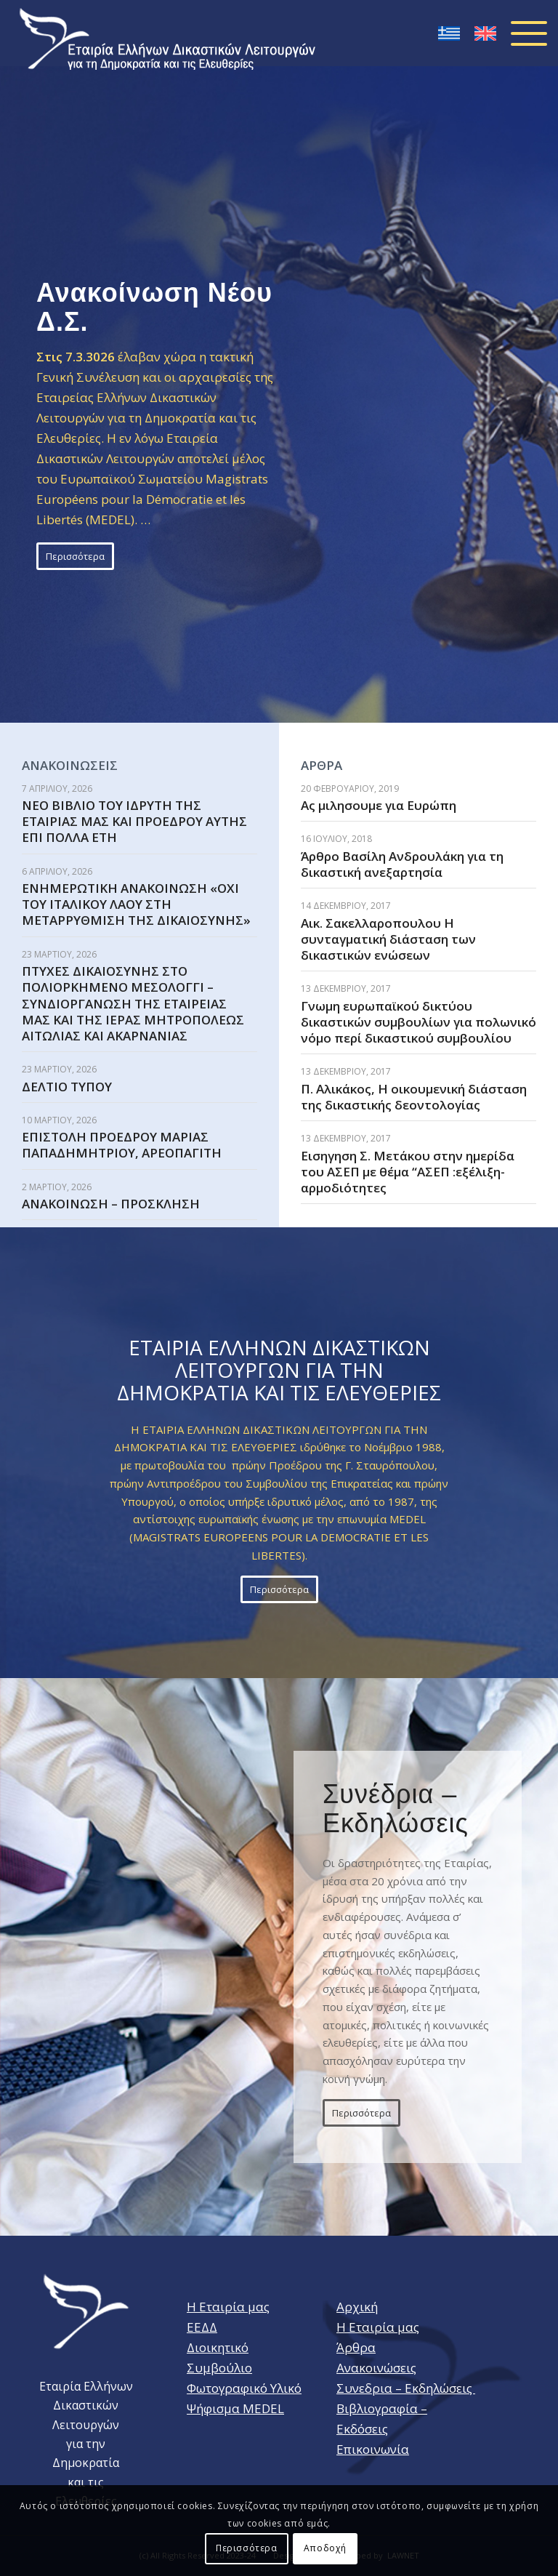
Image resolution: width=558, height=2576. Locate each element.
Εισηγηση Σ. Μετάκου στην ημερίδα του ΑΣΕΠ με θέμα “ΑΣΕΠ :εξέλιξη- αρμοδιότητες (407, 1171)
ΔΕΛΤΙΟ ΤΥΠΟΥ (67, 1086)
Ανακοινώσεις (376, 2367)
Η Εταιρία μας (228, 2306)
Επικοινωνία (372, 2449)
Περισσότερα (247, 2548)
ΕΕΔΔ (202, 2327)
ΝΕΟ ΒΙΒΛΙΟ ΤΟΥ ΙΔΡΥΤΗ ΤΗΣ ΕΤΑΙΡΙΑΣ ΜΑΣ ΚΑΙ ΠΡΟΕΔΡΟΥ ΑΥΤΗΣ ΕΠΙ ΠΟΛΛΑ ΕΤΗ (134, 821)
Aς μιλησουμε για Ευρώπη (378, 805)
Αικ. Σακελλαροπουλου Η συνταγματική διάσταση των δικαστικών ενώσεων (388, 939)
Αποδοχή (325, 2548)
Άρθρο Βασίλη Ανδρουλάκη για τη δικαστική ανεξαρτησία (402, 864)
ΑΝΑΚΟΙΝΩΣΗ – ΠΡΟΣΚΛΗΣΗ (111, 1203)
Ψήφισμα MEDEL (235, 2408)
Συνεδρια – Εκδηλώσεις (405, 2388)
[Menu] (521, 32)
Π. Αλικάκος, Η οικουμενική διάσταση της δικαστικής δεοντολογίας (414, 1096)
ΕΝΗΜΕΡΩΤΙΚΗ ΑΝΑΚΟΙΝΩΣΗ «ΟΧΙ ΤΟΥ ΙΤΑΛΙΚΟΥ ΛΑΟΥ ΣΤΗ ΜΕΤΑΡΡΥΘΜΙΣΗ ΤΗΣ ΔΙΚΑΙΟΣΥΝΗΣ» (136, 904)
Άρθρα (356, 2347)
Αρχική (357, 2306)
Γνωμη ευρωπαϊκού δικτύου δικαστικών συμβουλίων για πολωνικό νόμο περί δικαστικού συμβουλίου (418, 1022)
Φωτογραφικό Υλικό (244, 2388)
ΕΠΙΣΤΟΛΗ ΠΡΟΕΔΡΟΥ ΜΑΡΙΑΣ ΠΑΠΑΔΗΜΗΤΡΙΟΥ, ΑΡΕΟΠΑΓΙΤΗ (122, 1144)
